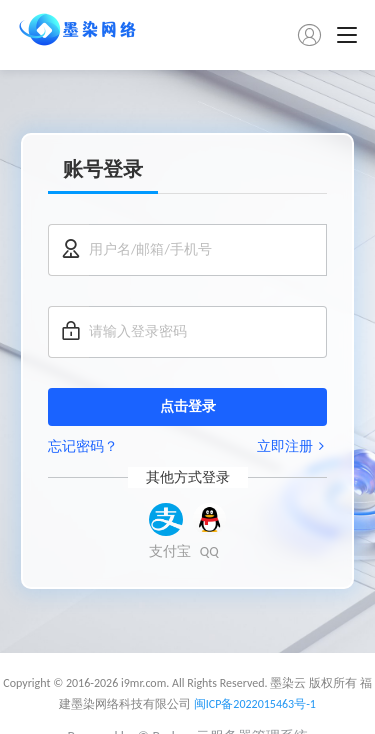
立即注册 (292, 446)
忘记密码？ (83, 446)
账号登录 (103, 169)
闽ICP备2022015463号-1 (255, 704)
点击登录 (188, 406)
